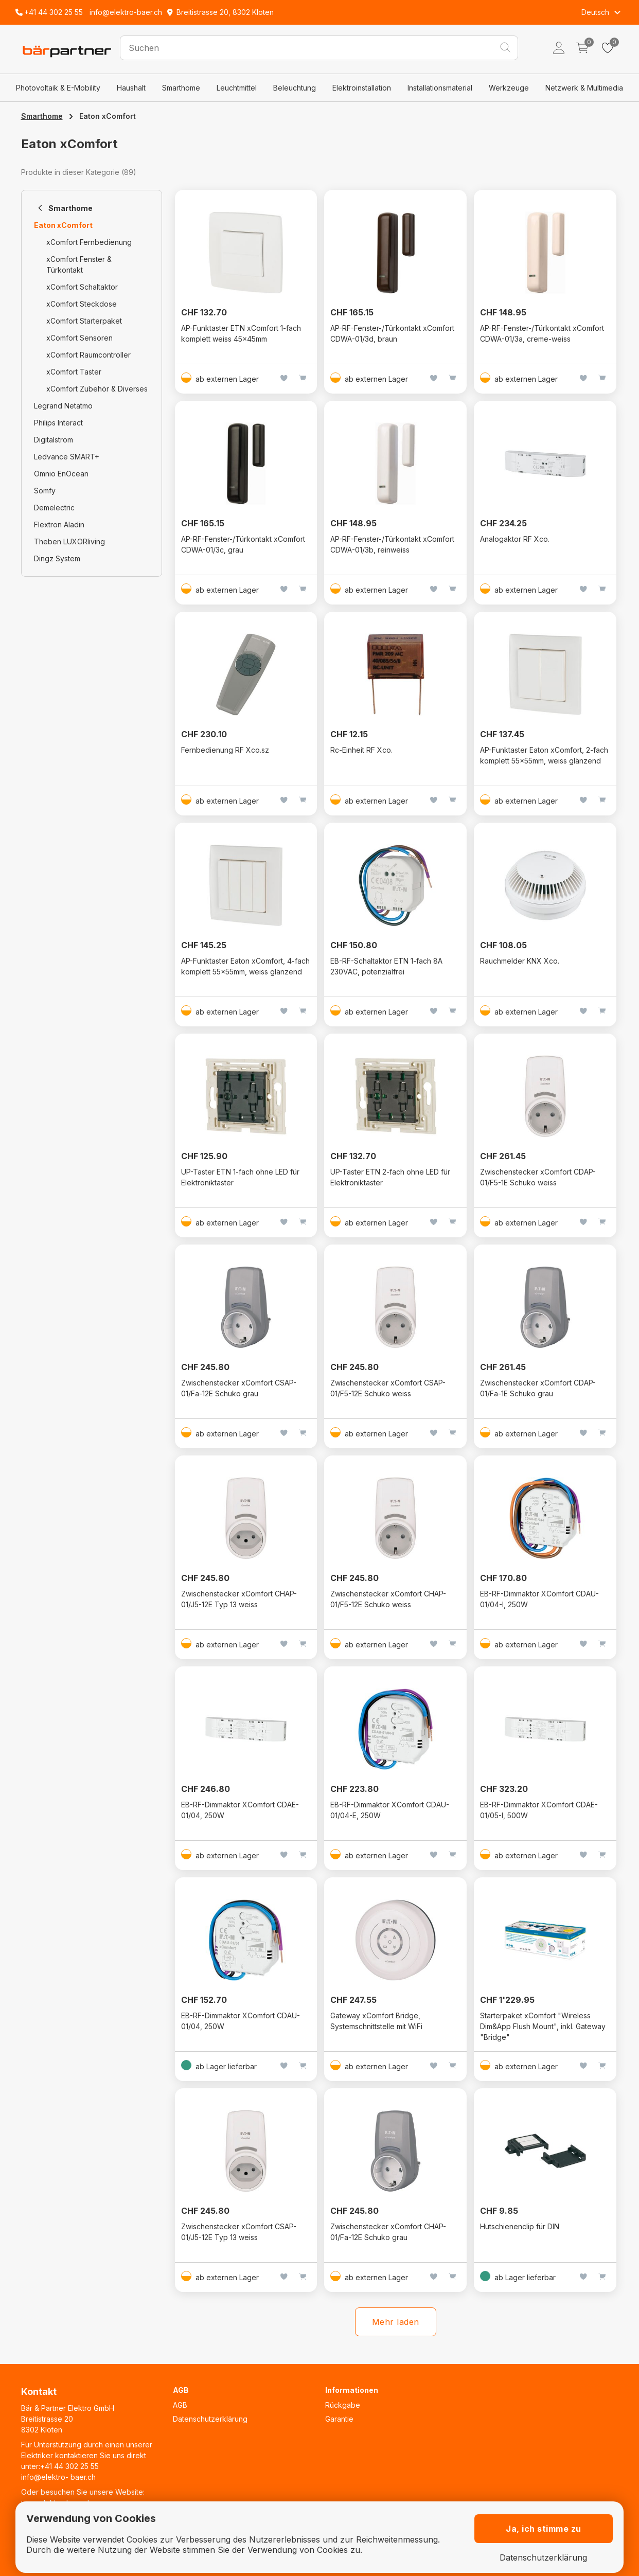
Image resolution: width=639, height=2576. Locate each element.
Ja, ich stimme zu (543, 2529)
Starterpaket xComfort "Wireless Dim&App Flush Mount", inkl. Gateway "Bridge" (543, 2026)
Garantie (339, 2418)
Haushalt (131, 87)
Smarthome (181, 87)
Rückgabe (342, 2405)
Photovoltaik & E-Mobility (58, 87)
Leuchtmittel (237, 87)
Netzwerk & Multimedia (584, 87)
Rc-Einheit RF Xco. (361, 749)
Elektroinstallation (361, 87)
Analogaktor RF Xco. (514, 539)
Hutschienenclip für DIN (519, 2226)
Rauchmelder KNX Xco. (519, 960)
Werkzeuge (509, 87)
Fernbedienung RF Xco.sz (225, 749)
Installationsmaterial (439, 87)
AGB (180, 2405)
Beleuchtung (294, 87)
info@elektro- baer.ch (58, 2477)
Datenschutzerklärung (210, 2418)
